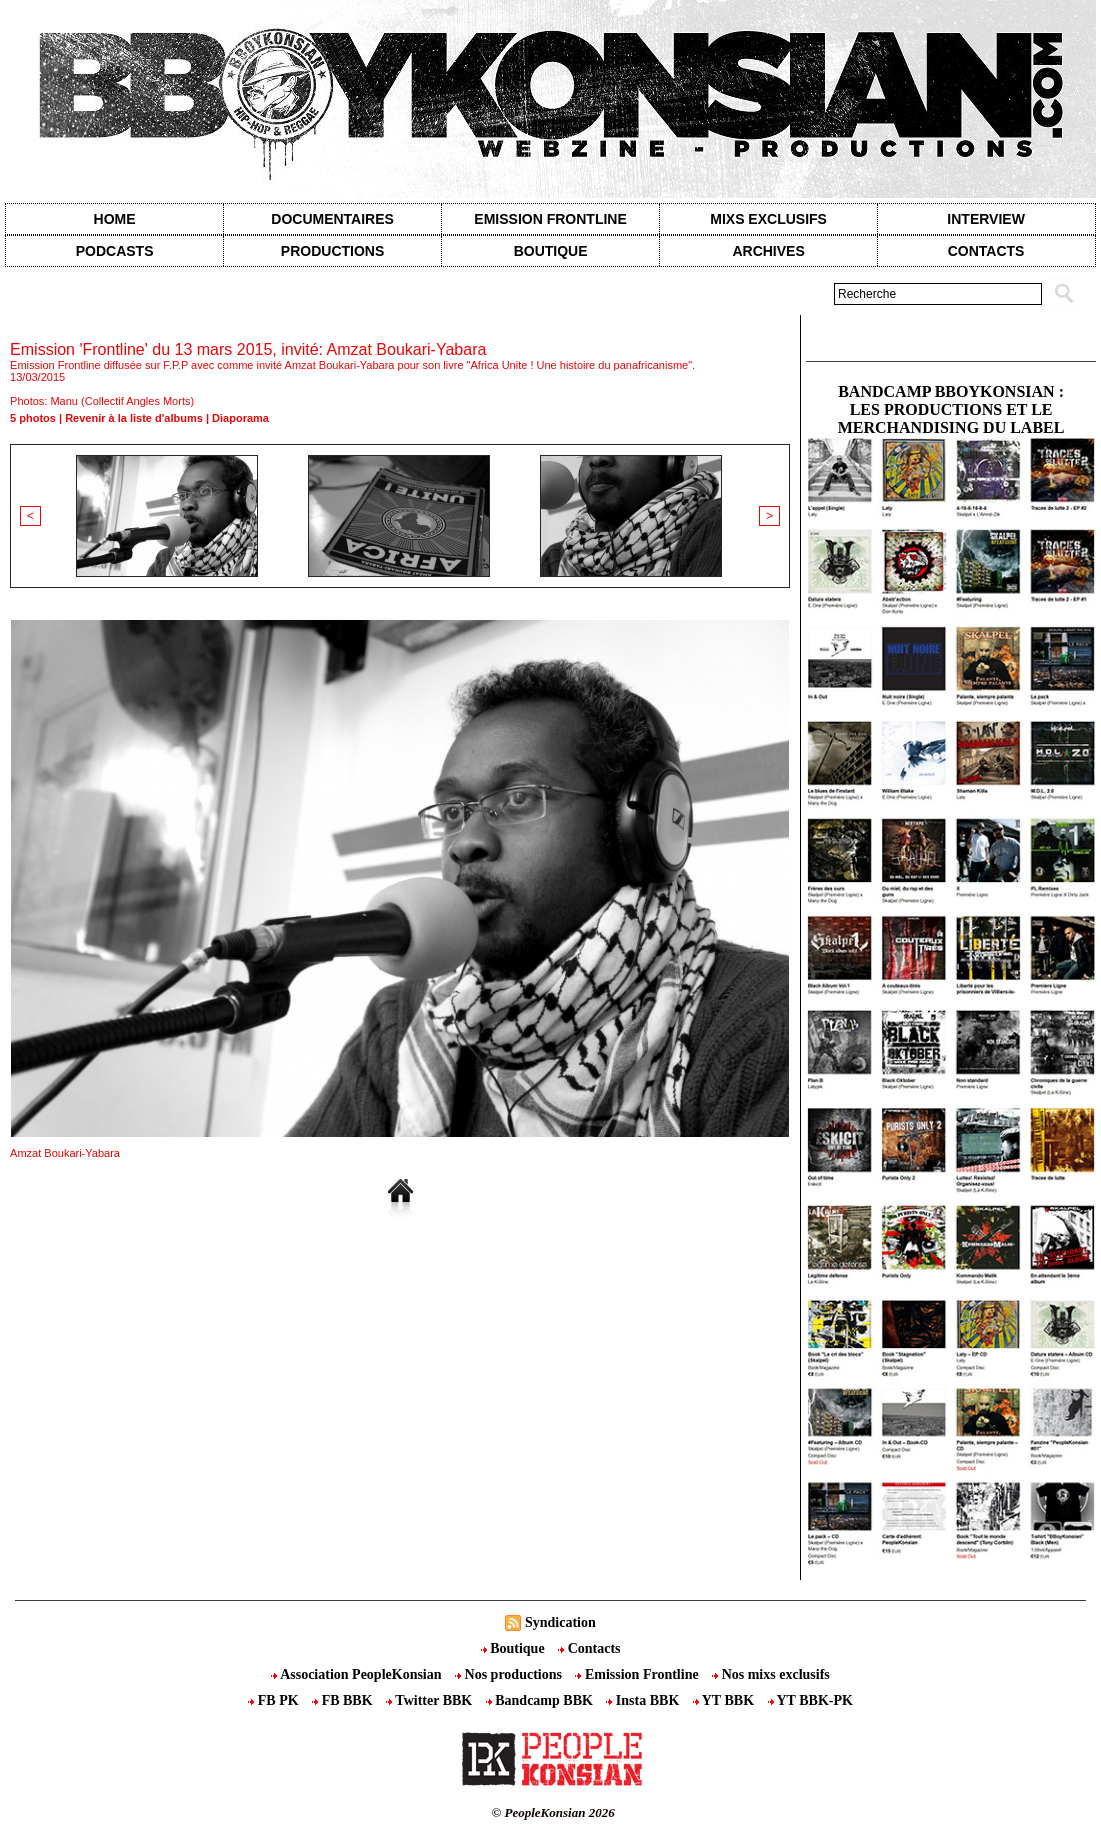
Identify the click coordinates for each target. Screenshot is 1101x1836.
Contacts (589, 1648)
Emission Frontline (550, 219)
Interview (986, 219)
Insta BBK (644, 1700)
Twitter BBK (431, 1700)
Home (115, 219)
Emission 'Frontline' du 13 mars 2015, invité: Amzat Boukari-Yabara (294, 321)
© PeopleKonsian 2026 (553, 1812)
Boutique (551, 251)
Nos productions (510, 1674)
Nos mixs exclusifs (771, 1674)
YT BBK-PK (810, 1700)
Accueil (24, 321)
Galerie (81, 321)
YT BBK (725, 1700)
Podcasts (115, 251)
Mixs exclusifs (768, 219)
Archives (768, 251)
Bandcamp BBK (541, 1700)
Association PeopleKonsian (358, 1674)
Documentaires (332, 219)
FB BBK (344, 1700)
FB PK (275, 1700)
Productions (332, 251)
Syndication (560, 1622)
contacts (986, 251)
